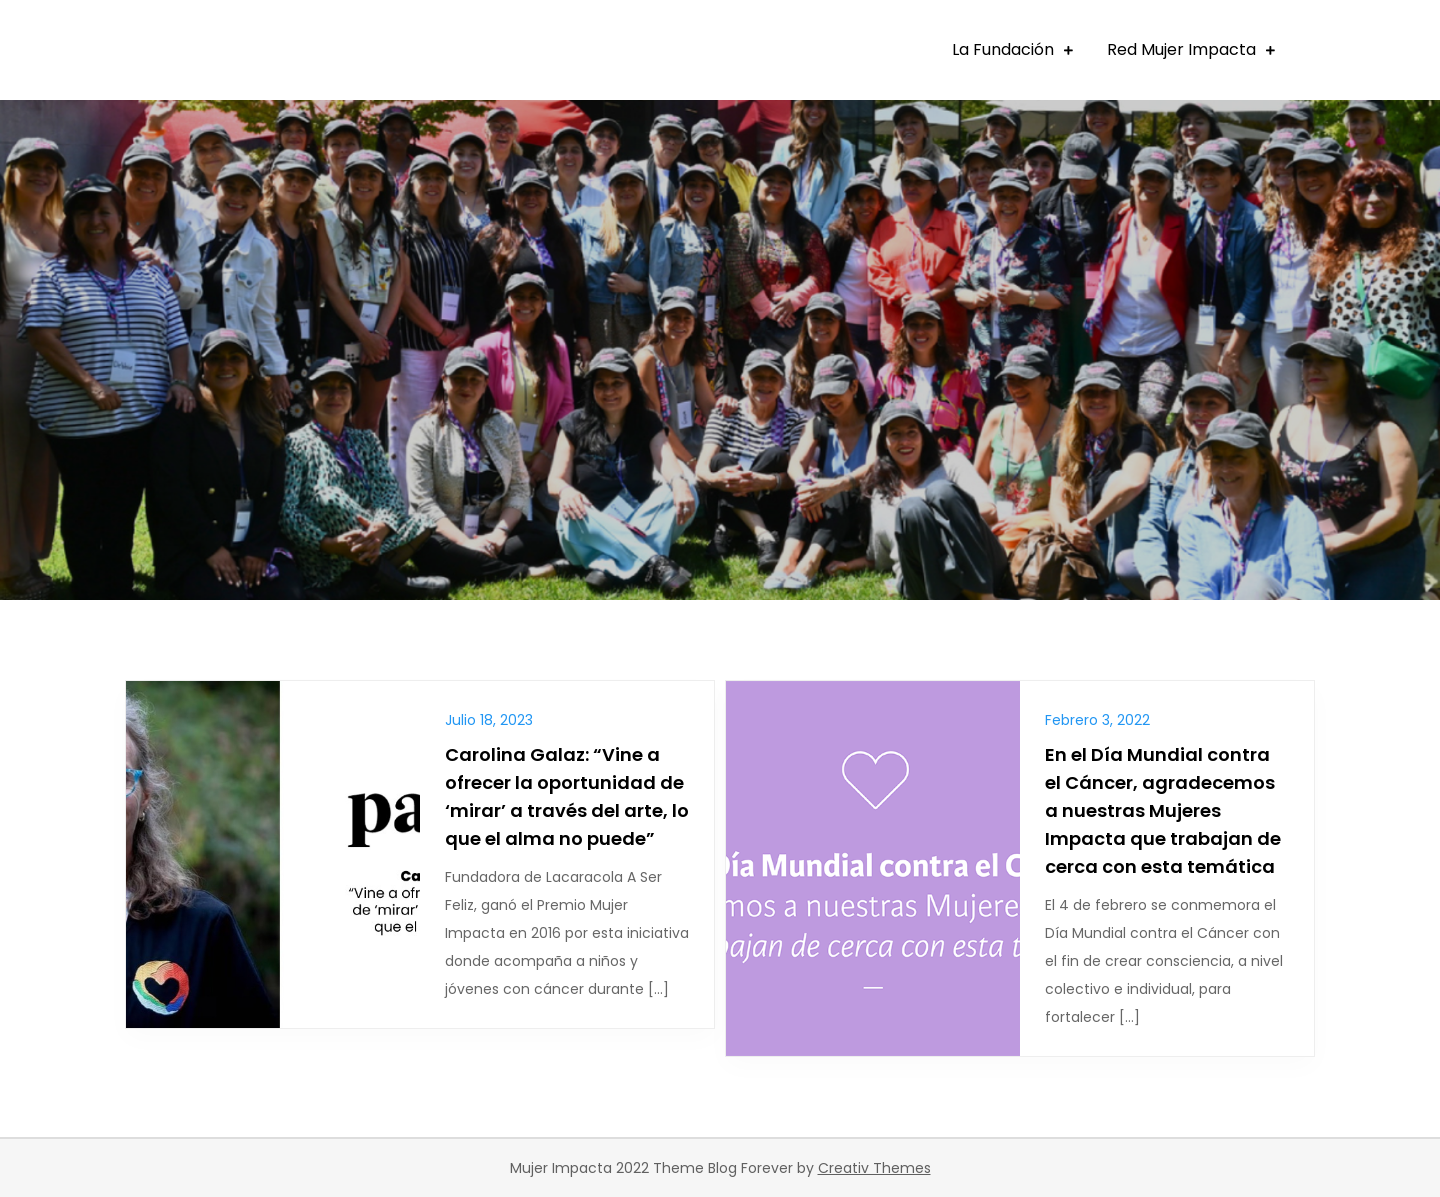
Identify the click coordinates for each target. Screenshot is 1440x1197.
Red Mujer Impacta (1181, 49)
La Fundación (1003, 49)
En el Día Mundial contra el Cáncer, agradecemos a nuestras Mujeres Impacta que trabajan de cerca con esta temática (1163, 810)
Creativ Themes (874, 1168)
